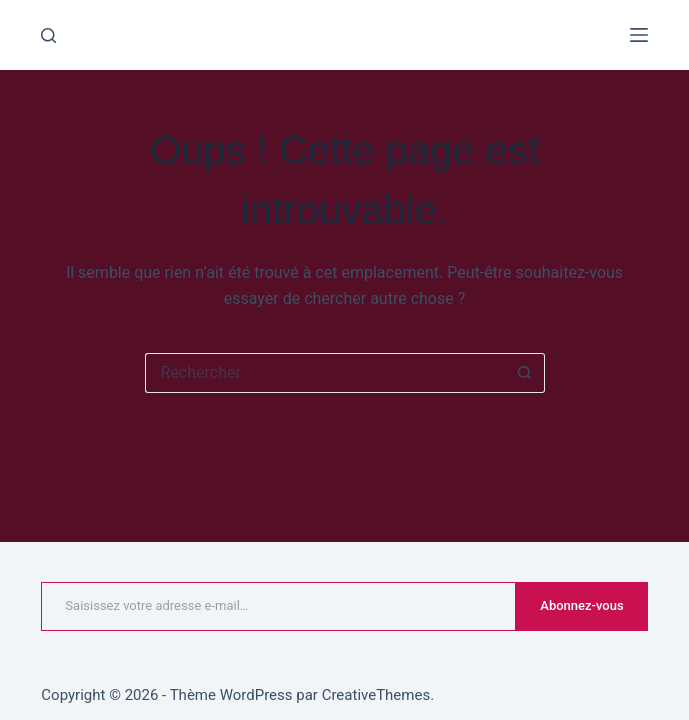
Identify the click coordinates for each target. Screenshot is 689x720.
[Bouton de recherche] (525, 373)
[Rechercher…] (325, 373)
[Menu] (639, 35)
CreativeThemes (376, 695)
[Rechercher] (48, 35)
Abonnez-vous (581, 605)
